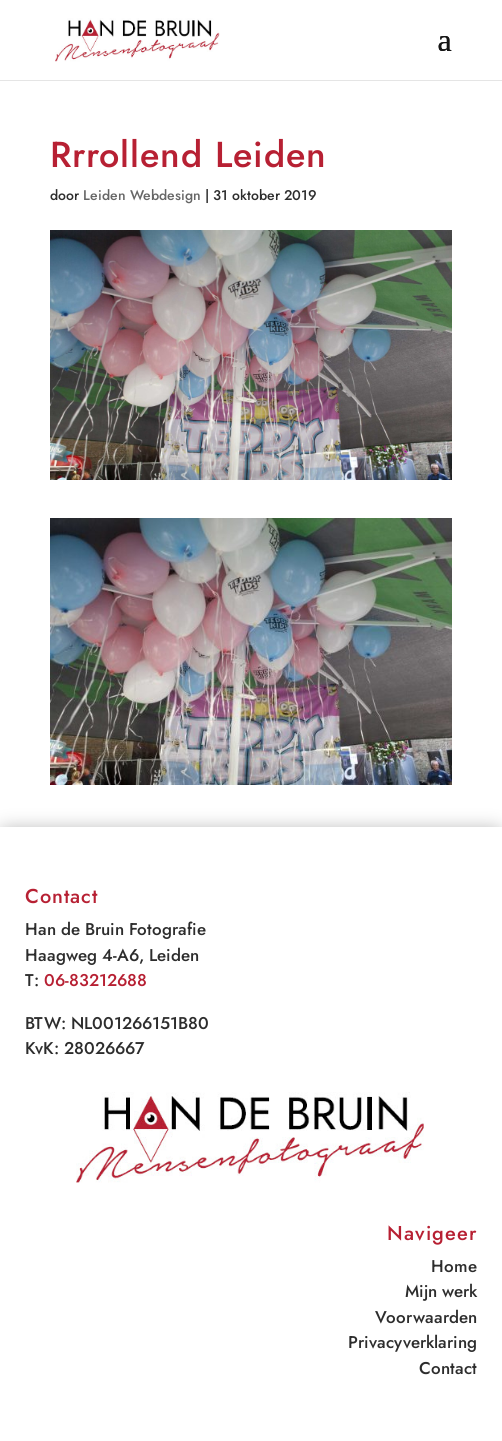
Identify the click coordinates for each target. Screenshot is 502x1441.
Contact (448, 1368)
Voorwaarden (426, 1317)
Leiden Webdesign (142, 195)
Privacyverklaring (412, 1342)
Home (454, 1266)
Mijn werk (441, 1291)
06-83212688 (95, 980)
